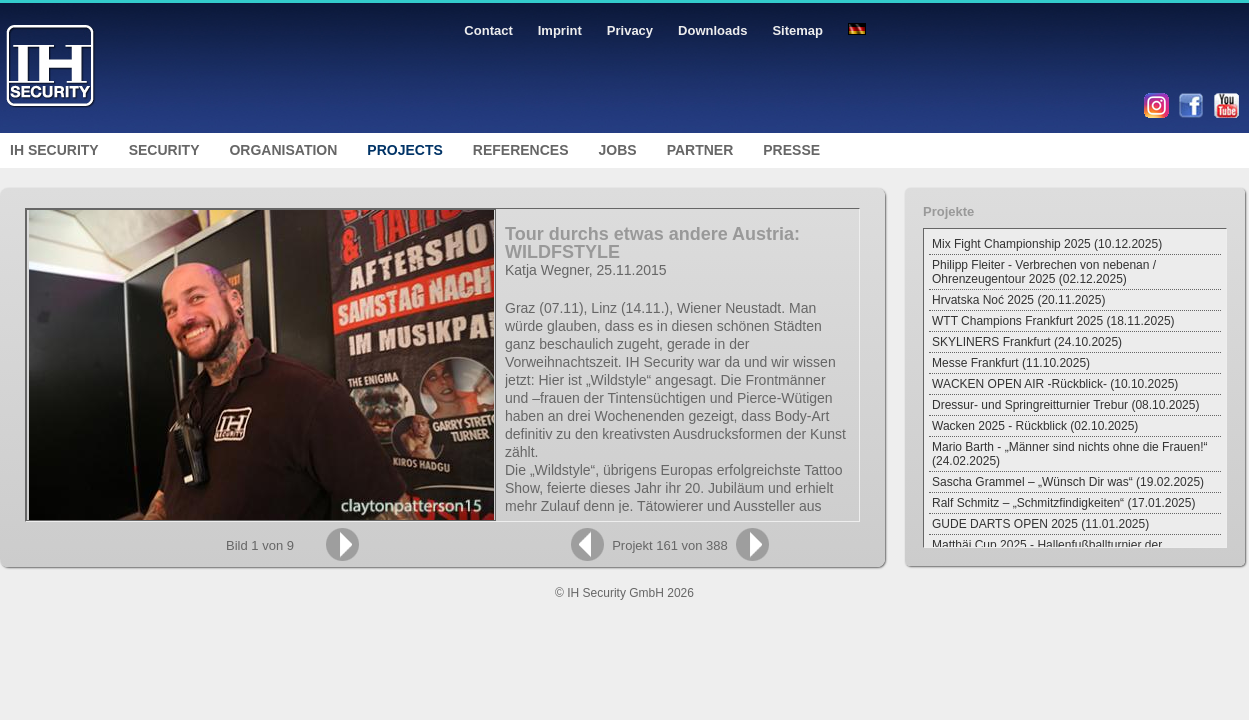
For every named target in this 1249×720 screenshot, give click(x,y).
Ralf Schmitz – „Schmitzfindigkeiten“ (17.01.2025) (1063, 503)
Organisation (283, 150)
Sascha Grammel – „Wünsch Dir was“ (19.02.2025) (1068, 482)
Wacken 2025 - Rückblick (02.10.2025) (1035, 426)
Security (164, 150)
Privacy (630, 30)
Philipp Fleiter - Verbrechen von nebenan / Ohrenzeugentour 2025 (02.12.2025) (1044, 272)
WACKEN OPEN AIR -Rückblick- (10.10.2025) (1055, 384)
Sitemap (797, 30)
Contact (488, 30)
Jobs (618, 150)
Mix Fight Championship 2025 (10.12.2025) (1047, 244)
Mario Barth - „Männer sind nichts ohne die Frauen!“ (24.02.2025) (1069, 454)
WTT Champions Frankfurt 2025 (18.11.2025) (1053, 321)
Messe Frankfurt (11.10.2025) (1011, 363)
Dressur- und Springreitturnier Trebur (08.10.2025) (1065, 405)
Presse (791, 150)
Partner (700, 150)
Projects (404, 150)
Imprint (560, 30)
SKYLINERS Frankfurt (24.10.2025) (1027, 342)
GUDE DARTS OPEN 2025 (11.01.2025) (1040, 524)
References (521, 150)
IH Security (54, 150)
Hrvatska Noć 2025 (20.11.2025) (1018, 300)
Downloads (712, 30)
